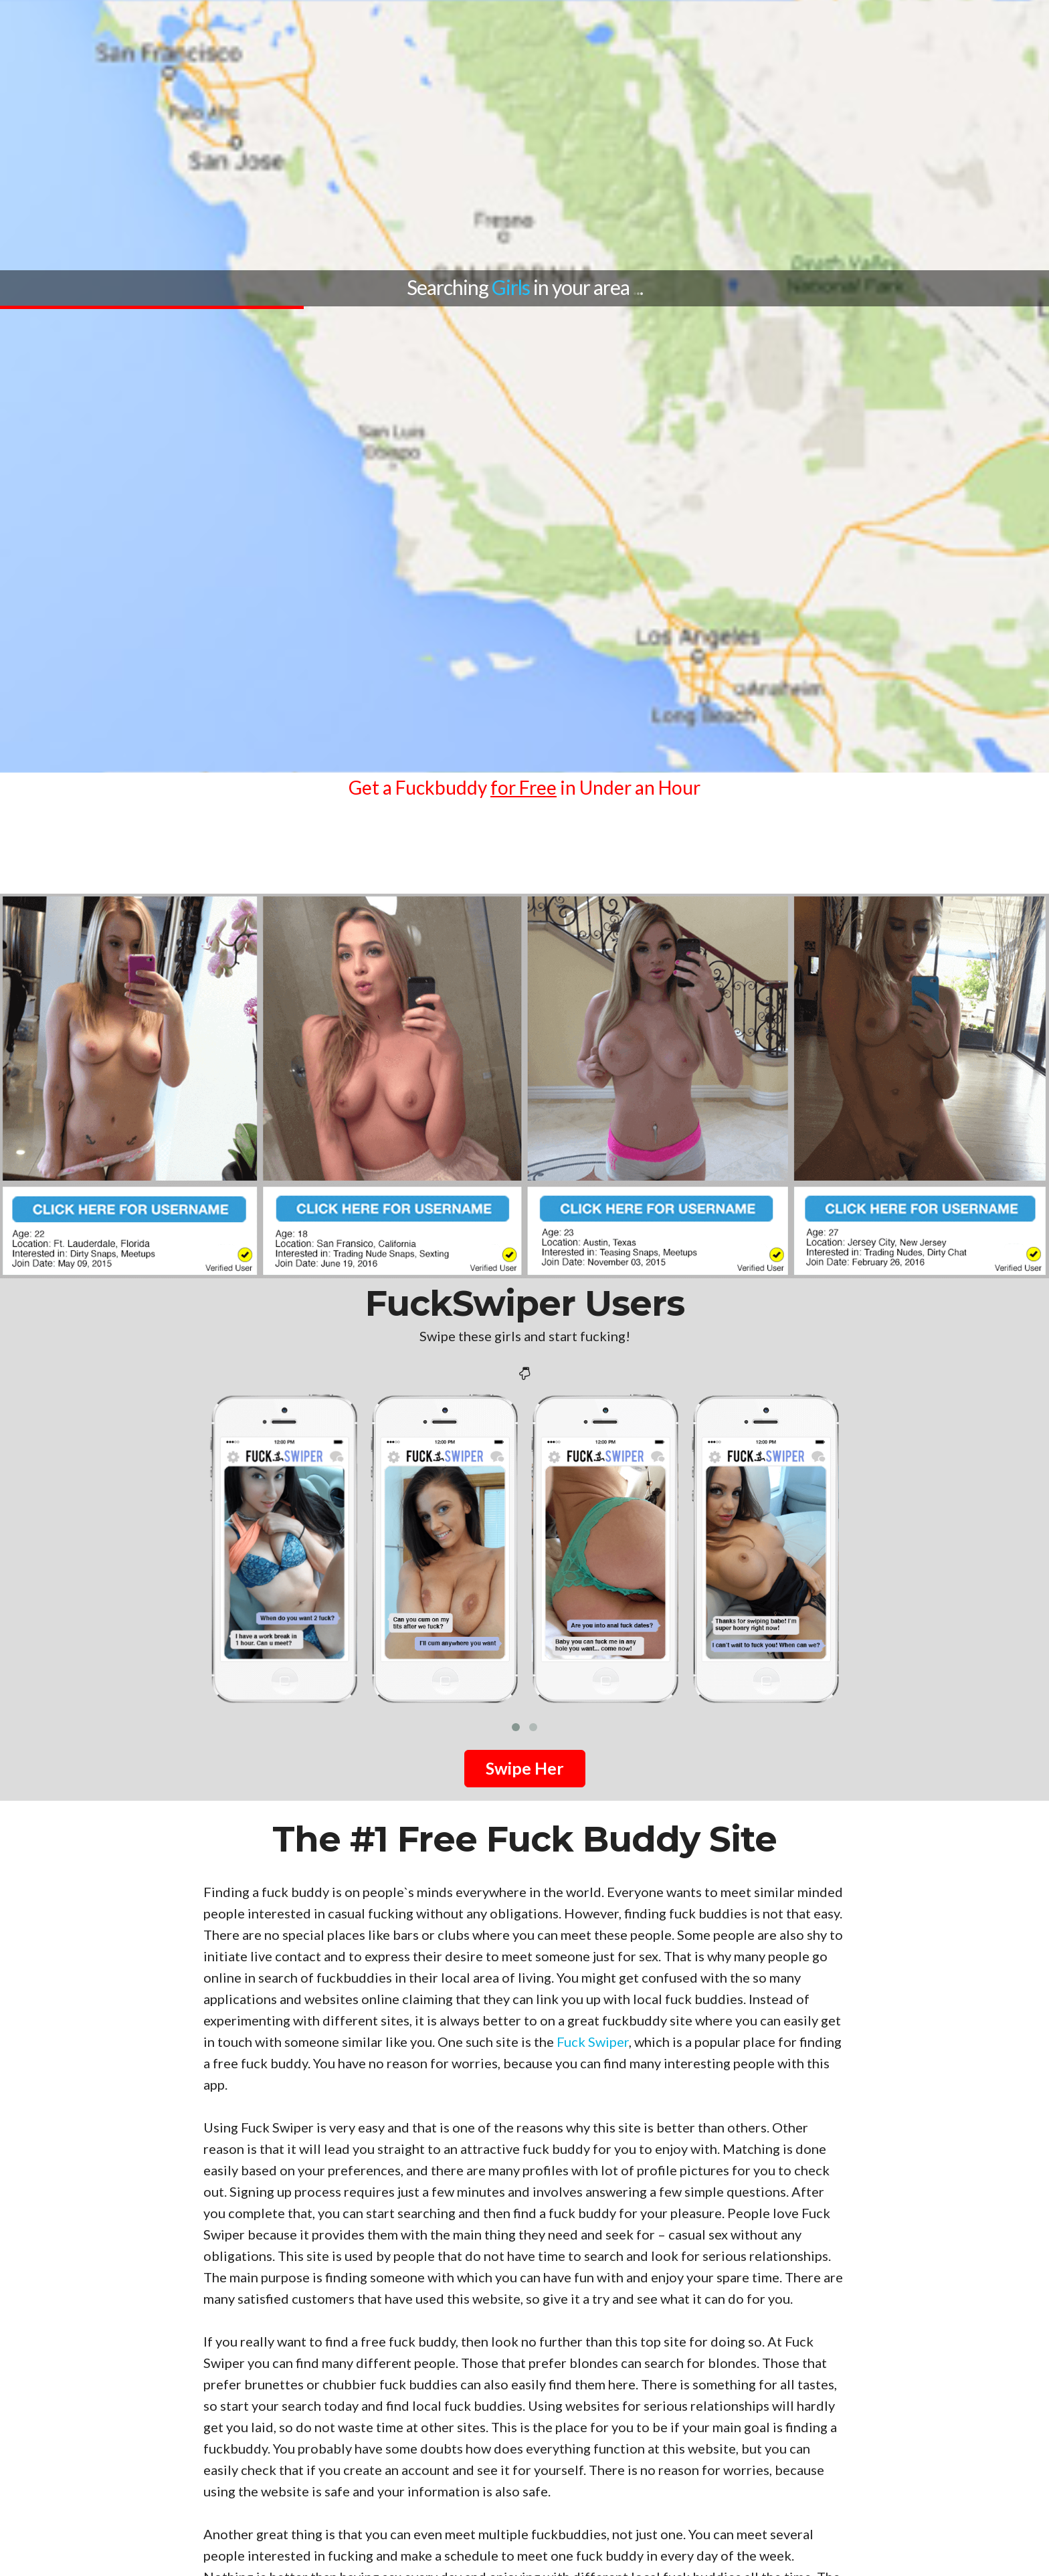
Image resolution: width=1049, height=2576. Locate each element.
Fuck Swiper (593, 2042)
